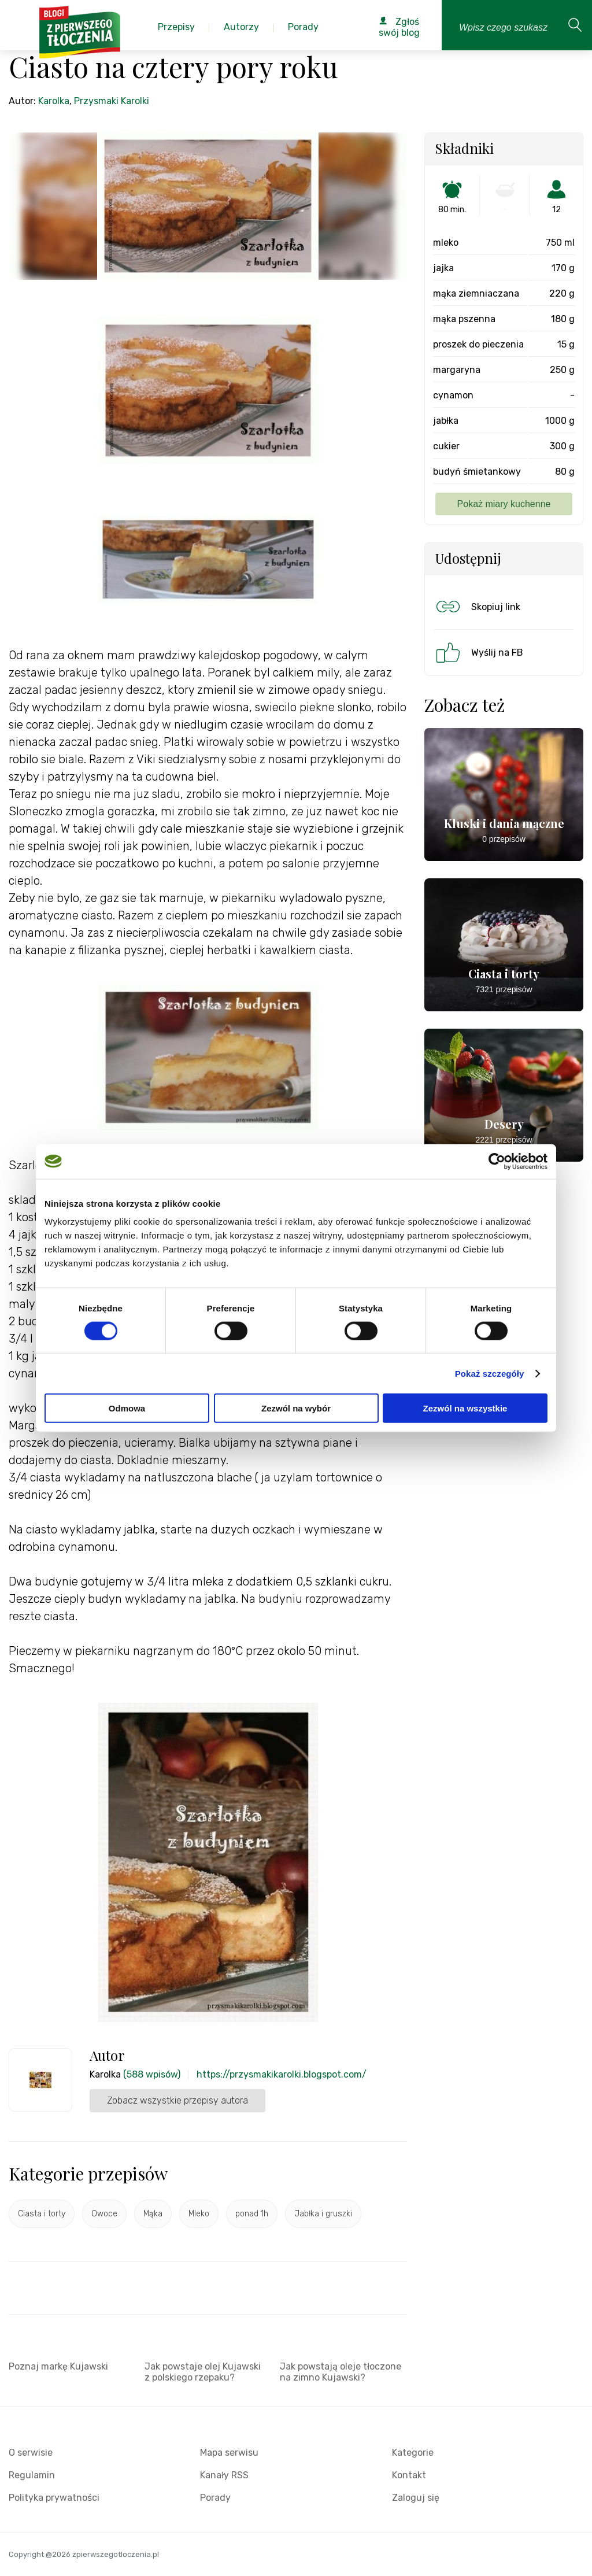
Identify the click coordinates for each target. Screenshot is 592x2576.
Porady (215, 2497)
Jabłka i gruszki (323, 2214)
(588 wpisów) (151, 2074)
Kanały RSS (224, 2475)
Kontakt (409, 2475)
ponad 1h (251, 2214)
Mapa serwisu (229, 2452)
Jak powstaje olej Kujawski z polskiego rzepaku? (203, 2372)
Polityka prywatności (54, 2497)
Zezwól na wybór (296, 1408)
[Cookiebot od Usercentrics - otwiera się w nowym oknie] (496, 1161)
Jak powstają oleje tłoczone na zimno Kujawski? (340, 2372)
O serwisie (31, 2452)
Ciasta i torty (41, 2214)
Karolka (53, 100)
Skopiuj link (477, 606)
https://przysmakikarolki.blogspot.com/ (282, 2074)
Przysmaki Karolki (111, 100)
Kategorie (413, 2452)
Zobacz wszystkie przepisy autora (177, 2100)
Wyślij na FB (478, 652)
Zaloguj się (415, 2497)
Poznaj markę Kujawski (58, 2366)
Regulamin (32, 2475)
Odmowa (127, 1408)
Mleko (198, 2214)
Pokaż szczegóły (489, 1373)
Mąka (152, 2214)
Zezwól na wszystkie (465, 1408)
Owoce (104, 2214)
